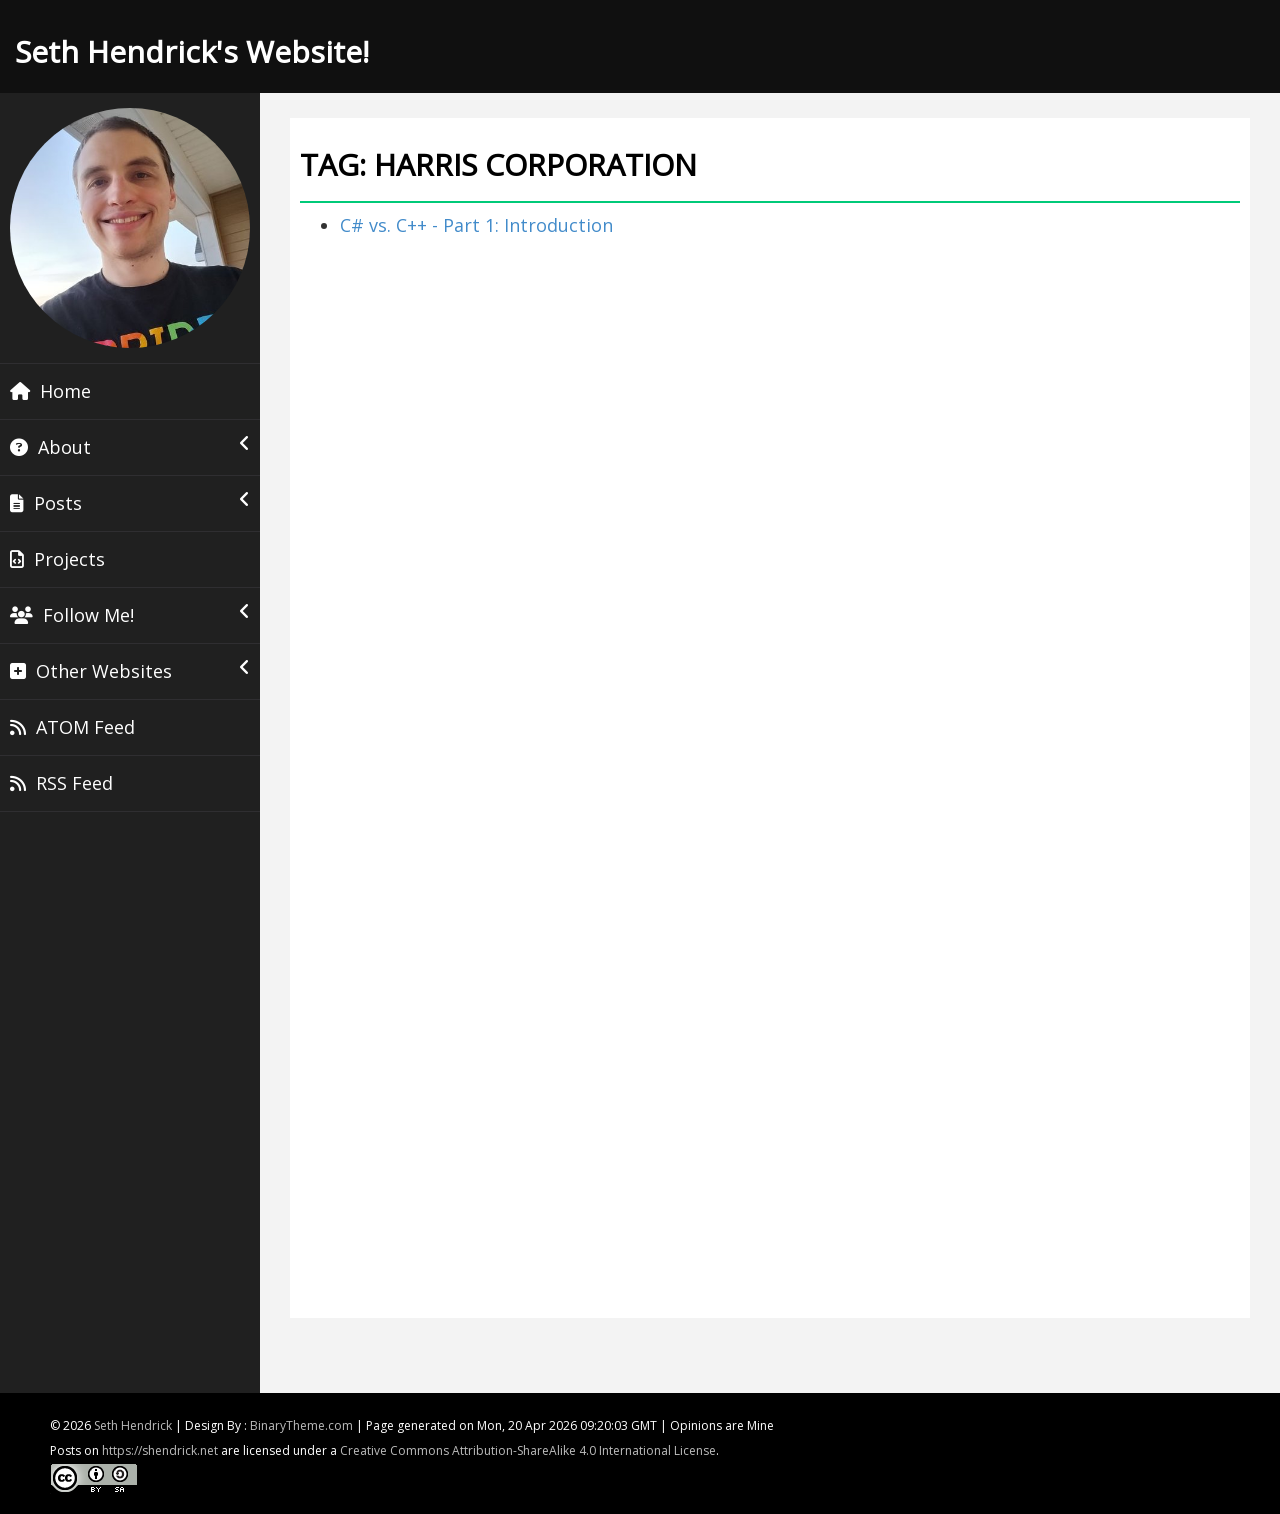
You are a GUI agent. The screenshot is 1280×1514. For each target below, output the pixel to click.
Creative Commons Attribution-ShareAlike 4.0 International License (528, 1450)
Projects (57, 559)
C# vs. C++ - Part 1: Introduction (476, 225)
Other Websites (130, 671)
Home (50, 391)
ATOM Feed (72, 727)
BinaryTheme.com (301, 1425)
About (130, 447)
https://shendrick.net (160, 1450)
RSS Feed (61, 783)
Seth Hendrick (133, 1425)
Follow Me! (130, 615)
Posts (130, 503)
